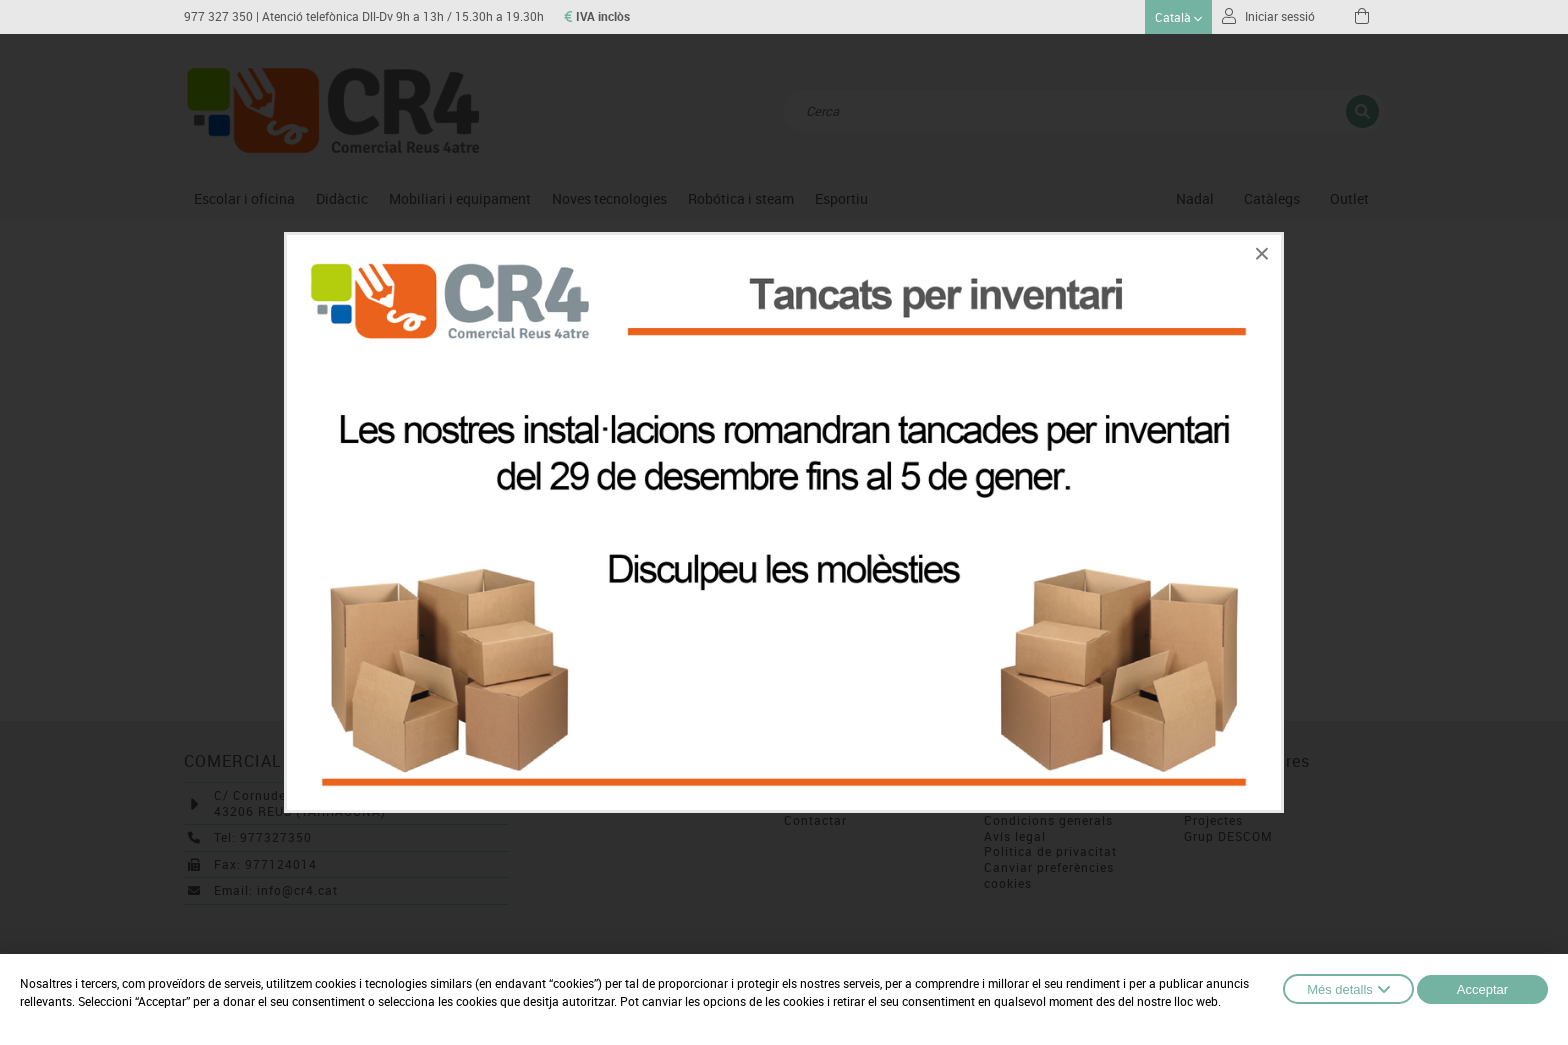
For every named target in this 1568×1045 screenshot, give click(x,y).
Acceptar (1482, 989)
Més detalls (1348, 989)
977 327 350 (218, 16)
